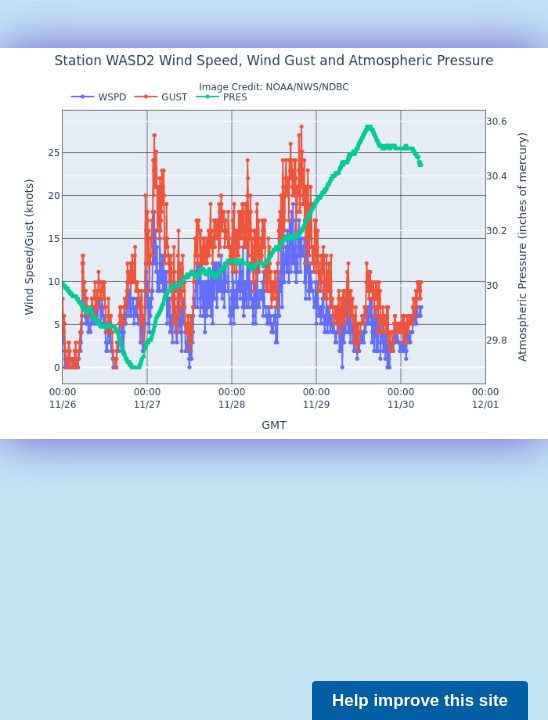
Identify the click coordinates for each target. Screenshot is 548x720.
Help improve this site (420, 700)
